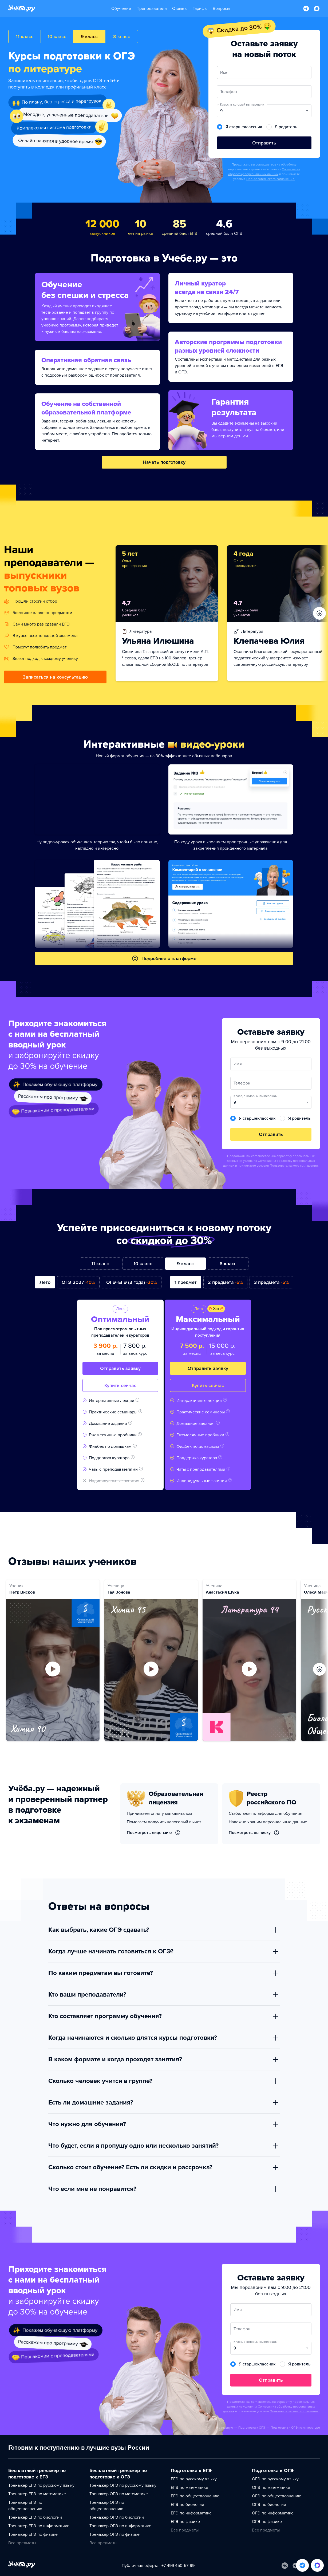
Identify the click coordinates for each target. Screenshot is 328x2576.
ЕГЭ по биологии (187, 2504)
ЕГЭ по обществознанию (195, 2496)
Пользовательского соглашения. (270, 179)
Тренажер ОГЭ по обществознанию (106, 2506)
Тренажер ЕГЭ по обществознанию (25, 2506)
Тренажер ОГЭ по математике (118, 2494)
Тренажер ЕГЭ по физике (33, 2534)
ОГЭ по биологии (269, 2504)
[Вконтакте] (285, 2565)
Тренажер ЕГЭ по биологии (35, 2517)
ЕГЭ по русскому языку (194, 2479)
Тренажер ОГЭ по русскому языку (122, 2485)
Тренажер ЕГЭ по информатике (38, 2526)
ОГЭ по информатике (273, 2513)
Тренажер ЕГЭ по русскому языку (41, 2485)
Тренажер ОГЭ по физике (114, 2534)
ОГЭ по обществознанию (276, 2496)
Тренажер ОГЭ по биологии (116, 2517)
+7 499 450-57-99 (178, 2565)
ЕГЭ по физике (185, 2521)
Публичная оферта (140, 2565)
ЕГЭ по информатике (191, 2513)
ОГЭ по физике (267, 2521)
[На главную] (21, 2565)
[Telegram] (295, 2565)
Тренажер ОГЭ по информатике (120, 2526)
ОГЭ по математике (271, 2487)
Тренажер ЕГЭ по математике (37, 2494)
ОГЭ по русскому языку (275, 2479)
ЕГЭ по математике (189, 2487)
